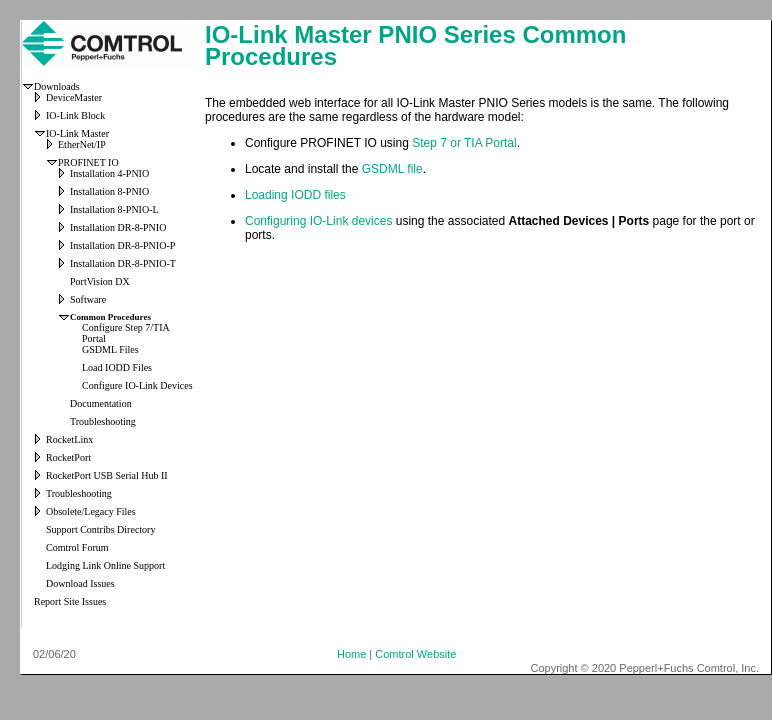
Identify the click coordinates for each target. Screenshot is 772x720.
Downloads (57, 86)
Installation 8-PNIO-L (114, 209)
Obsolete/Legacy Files (91, 511)
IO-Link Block (75, 115)
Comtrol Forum (77, 547)
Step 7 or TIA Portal (464, 143)
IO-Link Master (77, 133)
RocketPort (68, 457)
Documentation (101, 403)
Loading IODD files (295, 195)
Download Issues (80, 583)
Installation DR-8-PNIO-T (123, 263)
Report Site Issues (70, 601)
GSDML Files (110, 349)
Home (351, 654)
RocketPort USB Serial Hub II (107, 475)
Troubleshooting (103, 421)
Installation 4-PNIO (109, 173)
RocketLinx (69, 439)
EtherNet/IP (82, 144)
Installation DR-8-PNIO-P (122, 245)
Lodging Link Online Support (105, 565)
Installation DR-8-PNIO (118, 227)
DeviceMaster (74, 97)
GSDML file (392, 169)
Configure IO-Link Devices (137, 385)
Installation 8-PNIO (109, 191)
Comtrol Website (415, 654)
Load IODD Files (117, 367)
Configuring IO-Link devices (318, 221)
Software (88, 299)
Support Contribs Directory (100, 529)
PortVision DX (100, 281)
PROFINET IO (88, 162)
